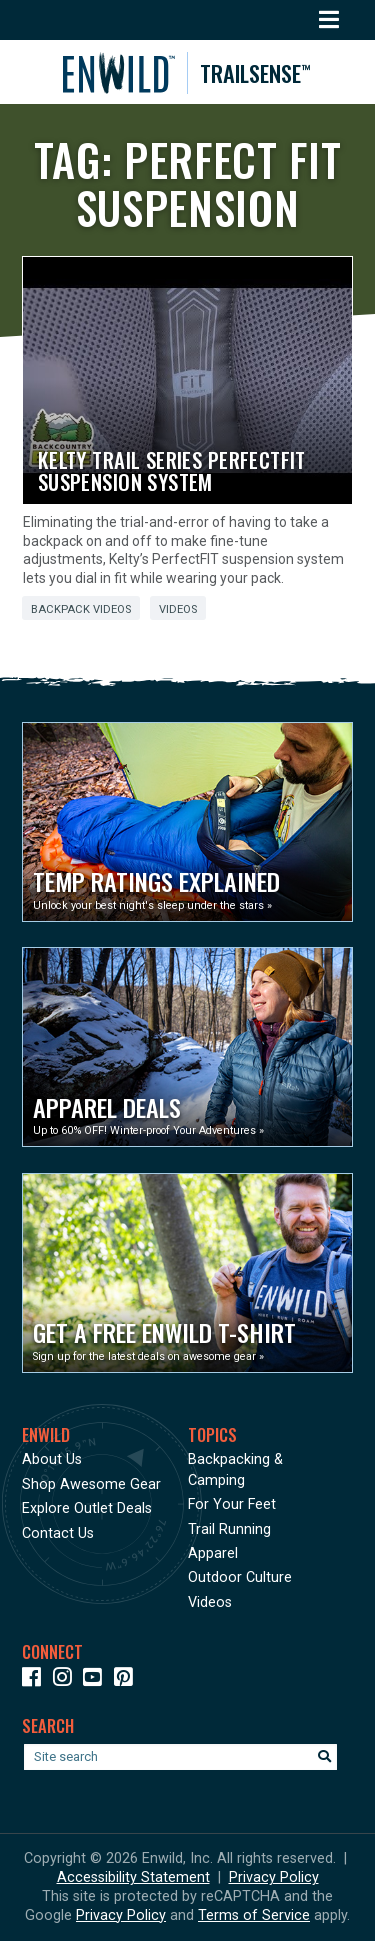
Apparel (213, 1553)
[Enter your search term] (180, 1757)
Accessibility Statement (133, 1877)
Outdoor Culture (240, 1577)
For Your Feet (232, 1504)
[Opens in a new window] (187, 822)
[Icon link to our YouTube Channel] (96, 1680)
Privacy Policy (274, 1877)
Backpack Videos (81, 609)
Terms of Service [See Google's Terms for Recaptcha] (254, 1915)
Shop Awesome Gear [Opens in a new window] (91, 1484)
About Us (52, 1459)
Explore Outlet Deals (87, 1508)
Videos (178, 609)
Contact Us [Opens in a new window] (58, 1533)
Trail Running (229, 1529)
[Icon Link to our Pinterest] (127, 1680)
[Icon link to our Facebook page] (35, 1680)
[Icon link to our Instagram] (66, 1680)
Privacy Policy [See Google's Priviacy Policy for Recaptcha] (121, 1915)
